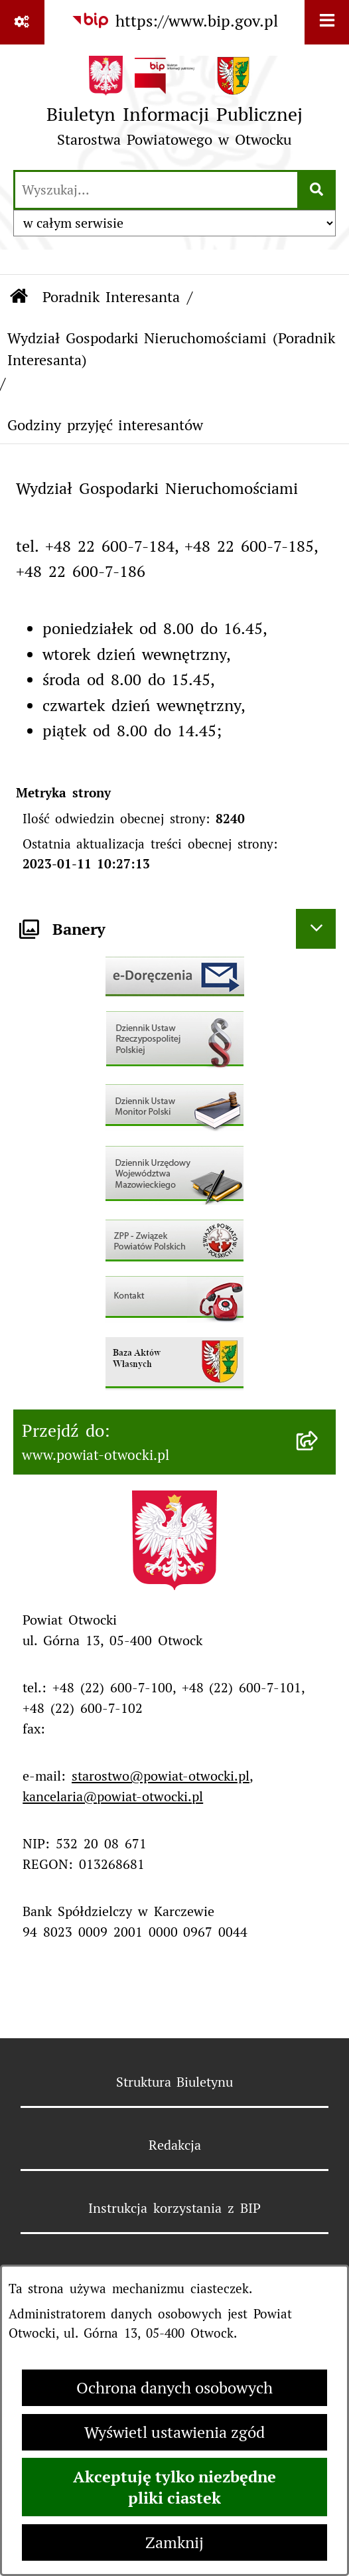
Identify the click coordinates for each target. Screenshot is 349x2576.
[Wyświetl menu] (327, 22)
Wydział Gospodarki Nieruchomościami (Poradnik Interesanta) (171, 348)
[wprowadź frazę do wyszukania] (156, 190)
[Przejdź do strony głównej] (174, 106)
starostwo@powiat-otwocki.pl (160, 1776)
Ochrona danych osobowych (174, 2387)
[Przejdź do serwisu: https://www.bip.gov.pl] (175, 21)
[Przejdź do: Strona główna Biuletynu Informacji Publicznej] (19, 297)
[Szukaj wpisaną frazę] (317, 190)
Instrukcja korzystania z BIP (174, 2208)
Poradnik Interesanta (111, 296)
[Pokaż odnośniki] (22, 22)
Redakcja (175, 2145)
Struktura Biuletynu (175, 2082)
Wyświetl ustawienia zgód (174, 2432)
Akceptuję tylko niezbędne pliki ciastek (174, 2487)
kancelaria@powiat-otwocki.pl (113, 1796)
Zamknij (174, 2542)
